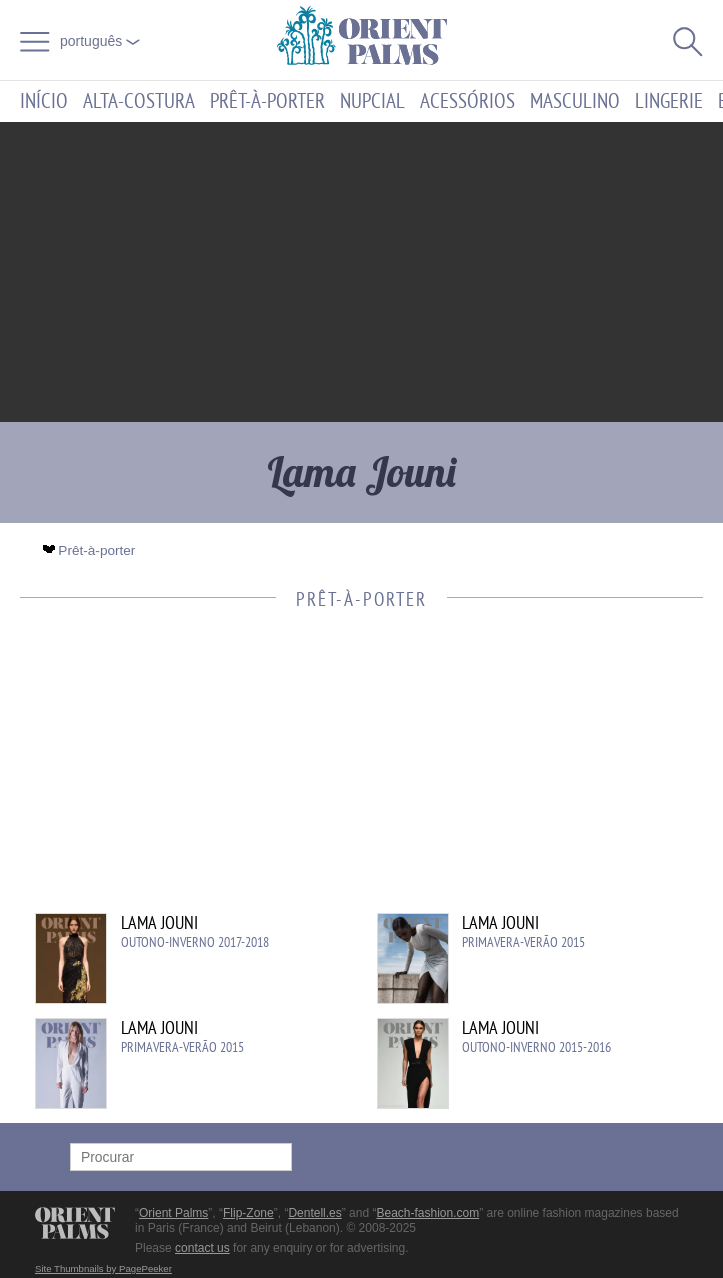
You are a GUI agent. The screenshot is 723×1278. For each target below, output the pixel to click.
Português (100, 41)
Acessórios (467, 101)
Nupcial (372, 101)
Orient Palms (173, 1213)
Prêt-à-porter (267, 101)
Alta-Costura (139, 101)
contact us (202, 1248)
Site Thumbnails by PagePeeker (103, 1268)
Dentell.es (314, 1213)
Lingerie (669, 101)
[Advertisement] (362, 272)
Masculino (575, 101)
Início (44, 101)
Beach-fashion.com (427, 1213)
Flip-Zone (248, 1213)
